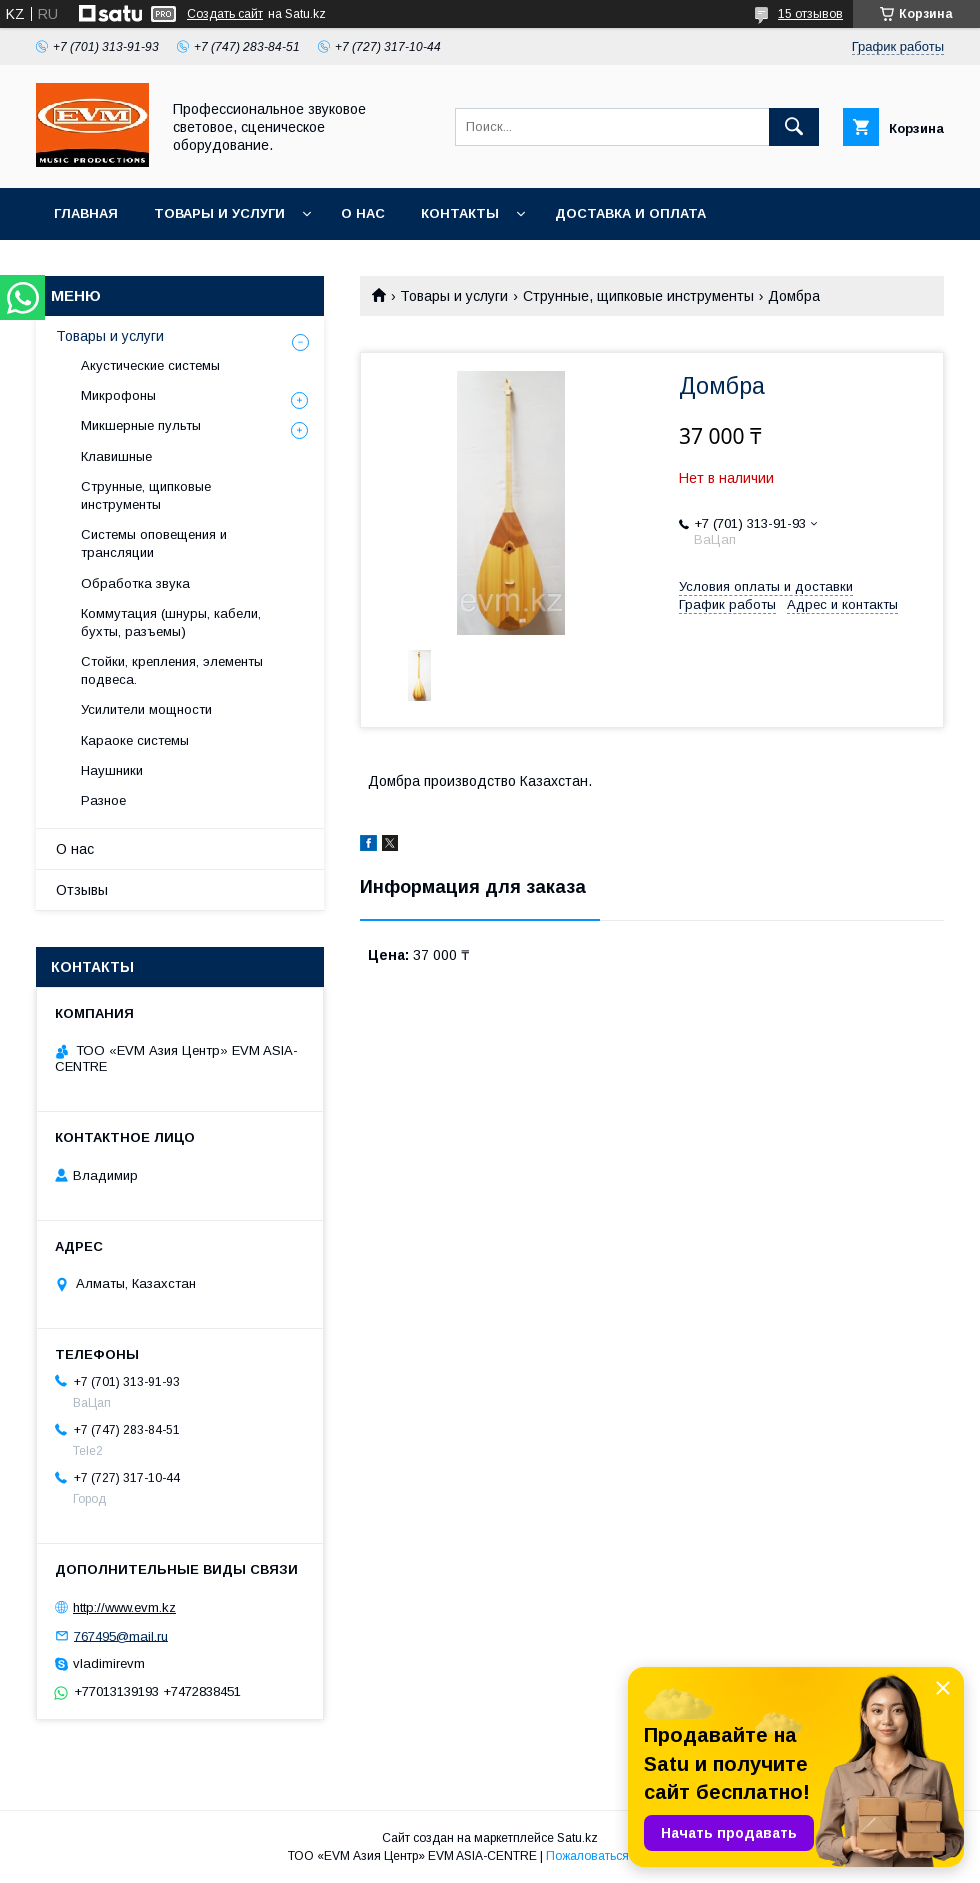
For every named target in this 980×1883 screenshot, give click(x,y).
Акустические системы (150, 365)
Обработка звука (135, 583)
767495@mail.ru (121, 1635)
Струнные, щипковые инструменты (638, 296)
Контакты (460, 213)
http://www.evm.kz (124, 1607)
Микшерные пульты (141, 425)
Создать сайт (225, 14)
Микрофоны (118, 395)
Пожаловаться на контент (619, 1856)
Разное (103, 800)
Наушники (112, 770)
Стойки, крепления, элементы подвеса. (172, 670)
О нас (363, 213)
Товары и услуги (219, 213)
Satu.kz (577, 1838)
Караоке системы (135, 740)
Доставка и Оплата (630, 213)
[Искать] (794, 127)
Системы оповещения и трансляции (154, 543)
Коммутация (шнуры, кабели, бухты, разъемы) (171, 622)
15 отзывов (810, 14)
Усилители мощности (146, 709)
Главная (86, 213)
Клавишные (116, 456)
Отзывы (82, 890)
